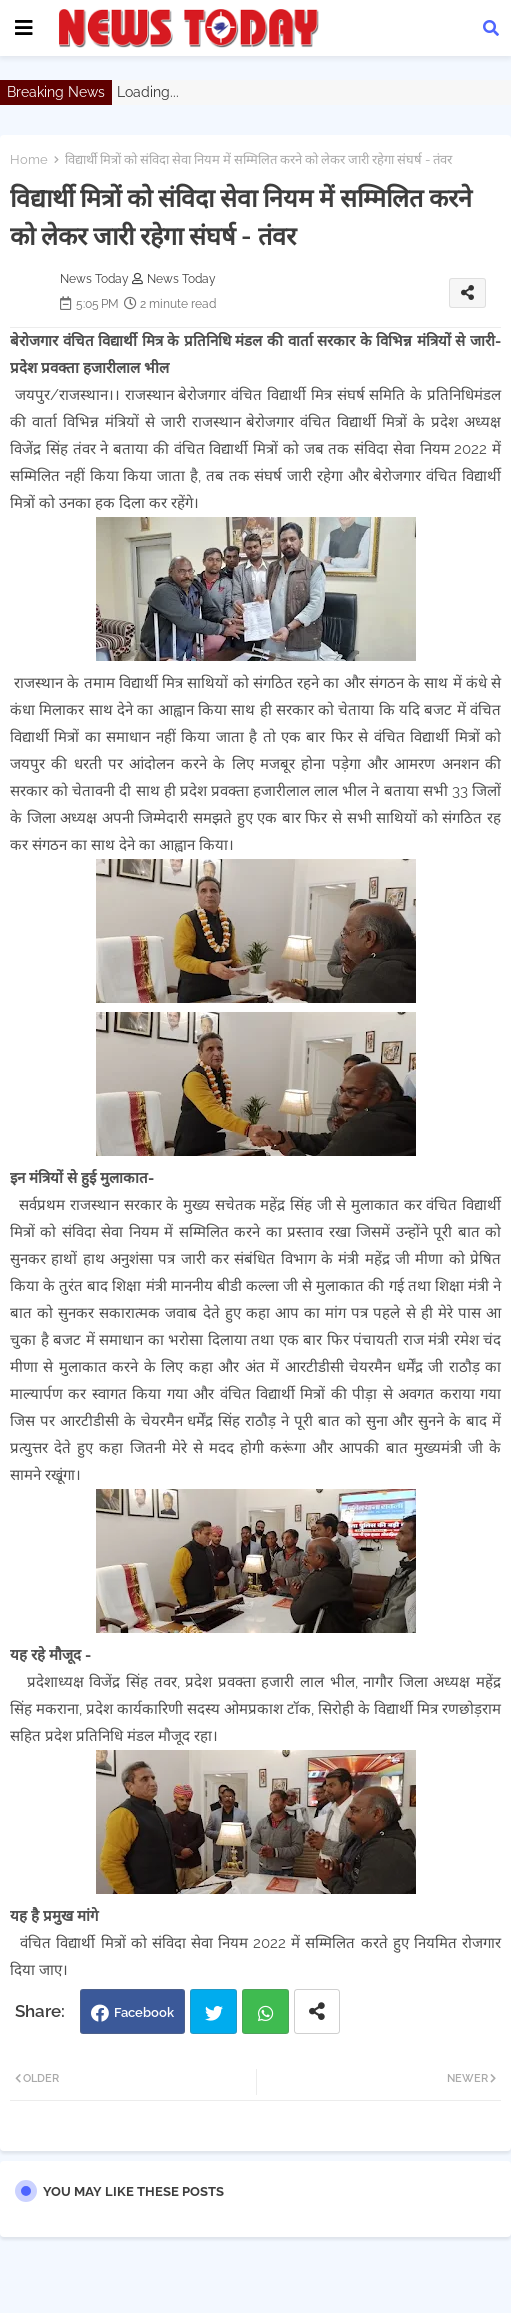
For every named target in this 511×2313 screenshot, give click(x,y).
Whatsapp (265, 2011)
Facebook (144, 2012)
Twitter (213, 2011)
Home (29, 159)
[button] (491, 28)
